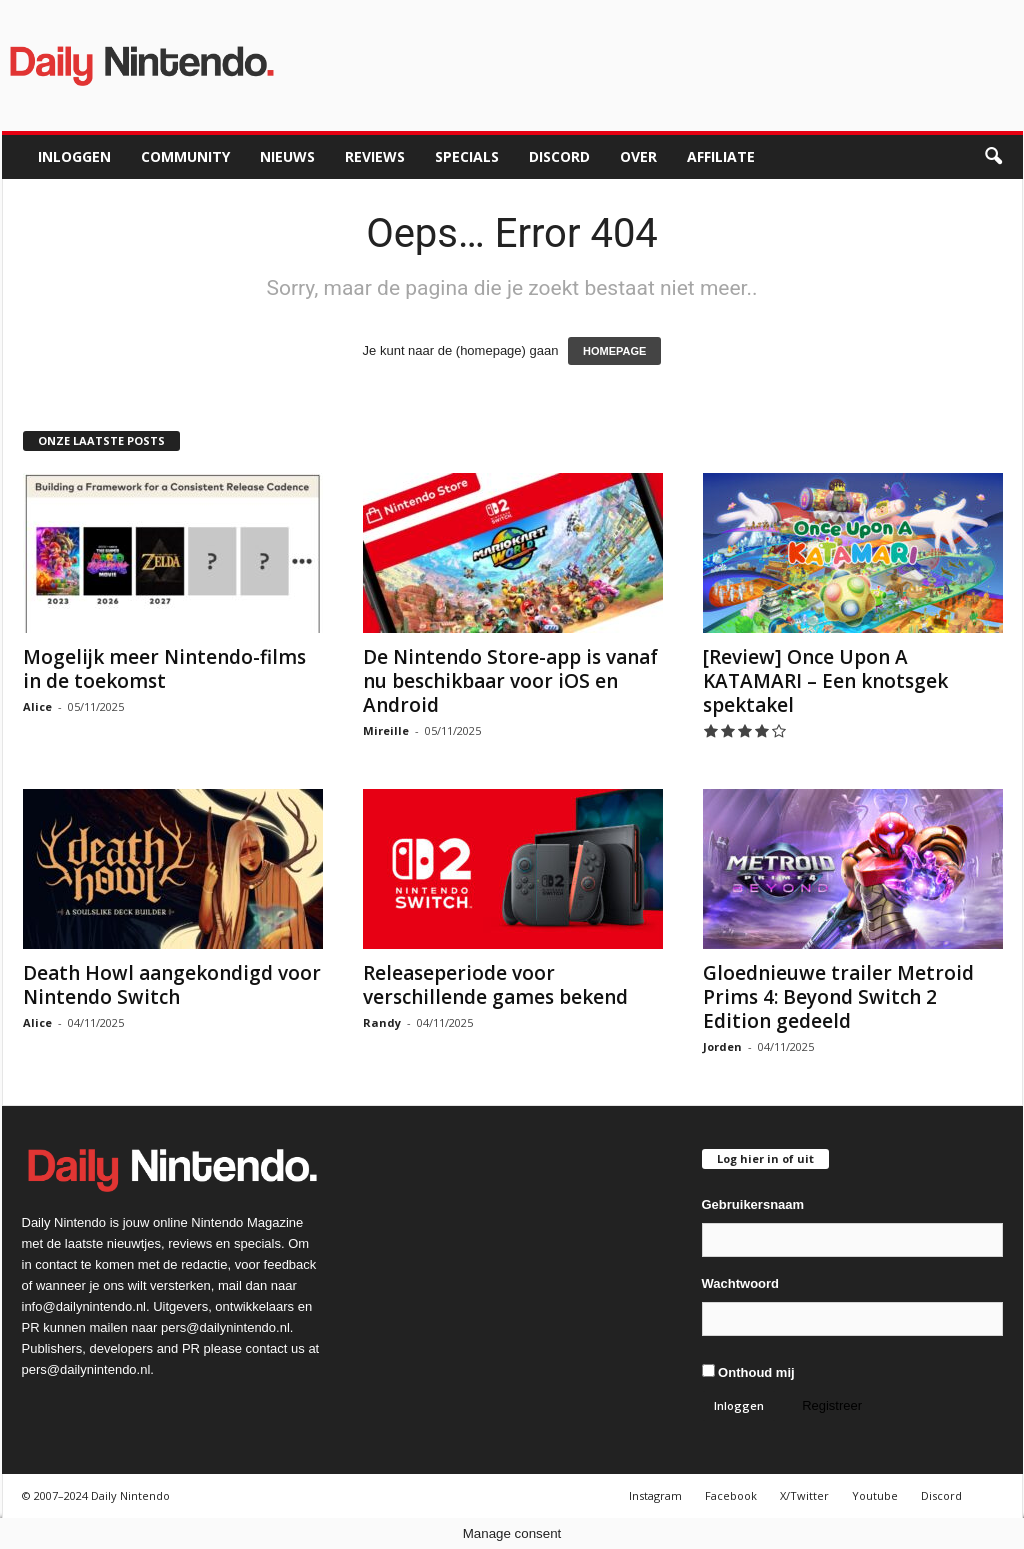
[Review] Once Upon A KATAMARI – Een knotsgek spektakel (825, 681)
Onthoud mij (748, 1372)
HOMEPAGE (614, 351)
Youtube (875, 1495)
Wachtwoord (741, 1283)
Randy (382, 1022)
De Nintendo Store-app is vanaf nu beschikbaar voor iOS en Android (510, 681)
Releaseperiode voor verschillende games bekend (495, 985)
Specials (467, 156)
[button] (993, 157)
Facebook (731, 1495)
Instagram (655, 1495)
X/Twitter (804, 1495)
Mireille (386, 730)
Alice (37, 706)
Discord (559, 156)
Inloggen (74, 156)
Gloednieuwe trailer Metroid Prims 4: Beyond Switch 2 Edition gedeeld (838, 997)
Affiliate (721, 156)
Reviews (375, 156)
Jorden (722, 1046)
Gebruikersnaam (753, 1204)
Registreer (832, 1405)
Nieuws (287, 156)
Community (185, 156)
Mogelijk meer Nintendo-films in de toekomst (164, 669)
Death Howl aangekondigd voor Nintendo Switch (172, 985)
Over (638, 156)
